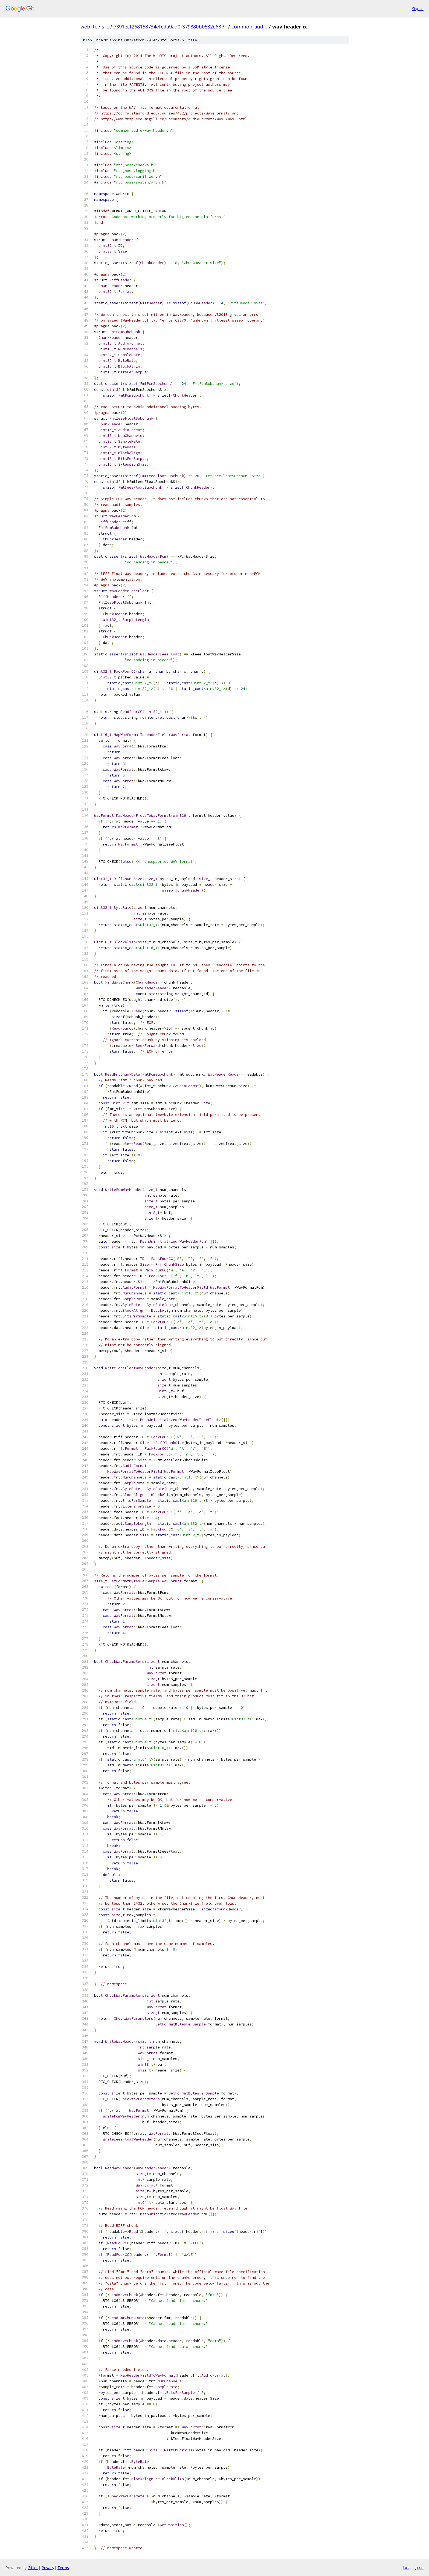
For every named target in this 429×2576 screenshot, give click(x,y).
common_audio (249, 26)
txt (406, 2567)
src (105, 26)
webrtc (88, 26)
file (192, 40)
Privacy (48, 2567)
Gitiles (33, 2567)
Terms (63, 2567)
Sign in (418, 8)
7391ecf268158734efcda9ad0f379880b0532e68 (167, 26)
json (419, 2567)
